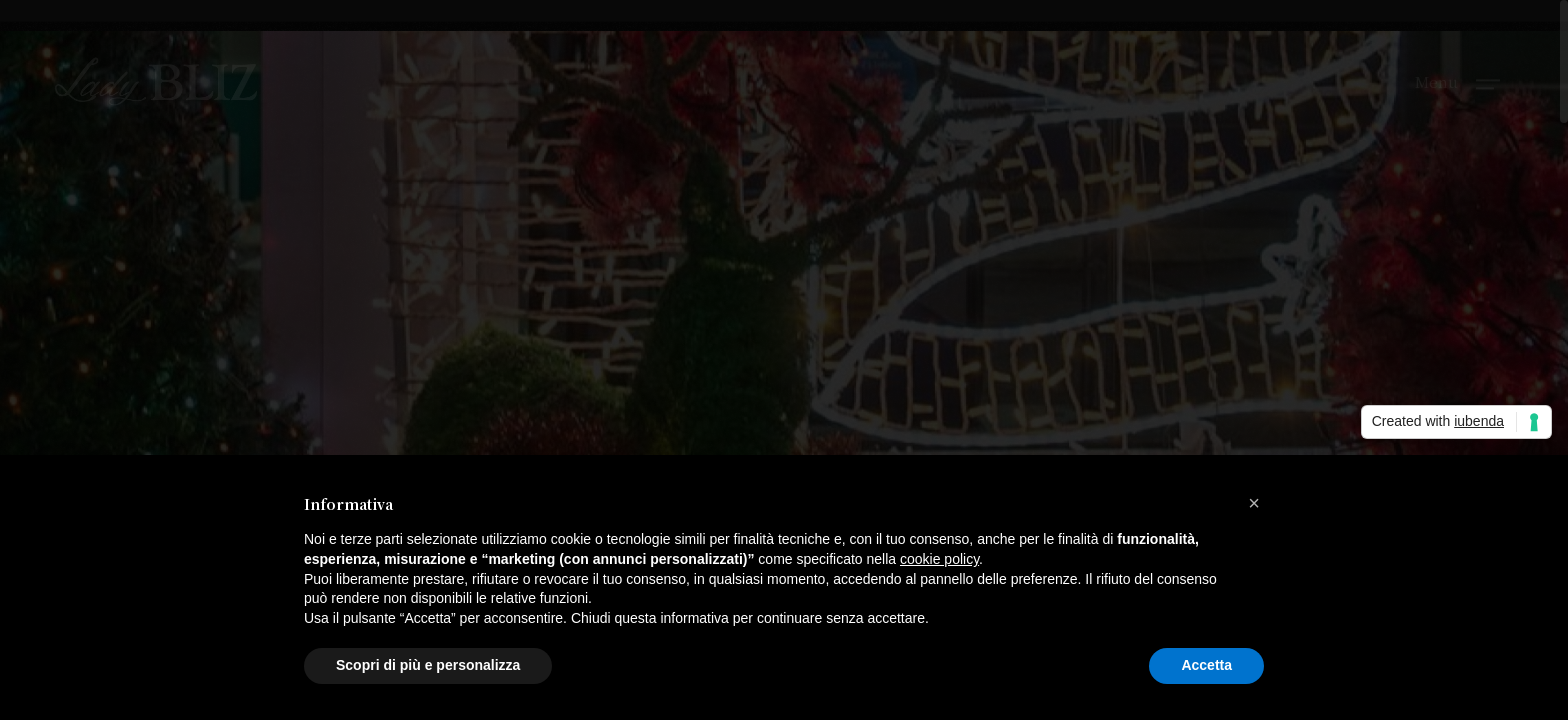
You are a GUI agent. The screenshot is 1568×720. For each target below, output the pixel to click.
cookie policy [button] (939, 559)
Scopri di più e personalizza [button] (428, 665)
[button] (1254, 503)
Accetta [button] (1206, 665)
